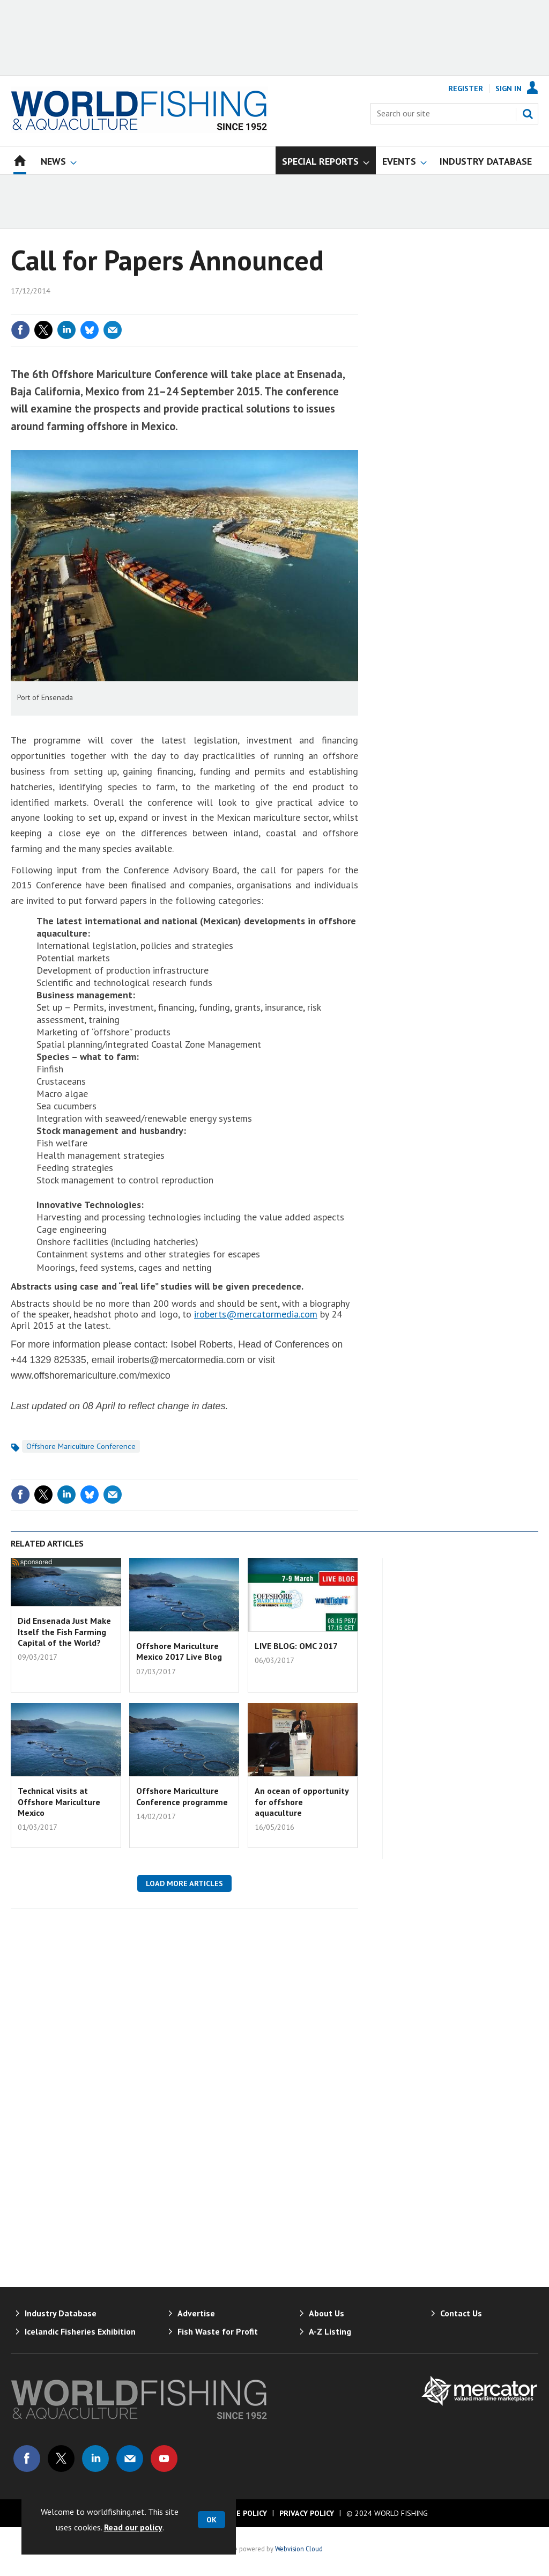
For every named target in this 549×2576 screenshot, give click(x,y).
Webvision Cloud (299, 2548)
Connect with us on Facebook (27, 2458)
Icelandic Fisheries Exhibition (80, 2331)
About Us (326, 2313)
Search (527, 113)
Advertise (196, 2313)
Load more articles (184, 1883)
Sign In (508, 88)
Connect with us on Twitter (61, 2458)
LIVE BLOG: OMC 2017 (296, 1645)
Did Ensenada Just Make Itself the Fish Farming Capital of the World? (64, 1631)
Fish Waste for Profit (217, 2331)
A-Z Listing (330, 2331)
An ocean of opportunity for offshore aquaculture (301, 1801)
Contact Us (461, 2313)
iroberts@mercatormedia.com (255, 1314)
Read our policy (133, 2527)
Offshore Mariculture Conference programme (182, 1796)
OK (211, 2520)
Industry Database (61, 2313)
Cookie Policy (240, 2513)
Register (465, 88)
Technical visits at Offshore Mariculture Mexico (59, 1801)
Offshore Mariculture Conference (81, 1446)
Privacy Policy (306, 2513)
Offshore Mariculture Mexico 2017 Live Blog (179, 1651)
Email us (130, 2458)
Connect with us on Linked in (95, 2458)
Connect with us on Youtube (164, 2458)
